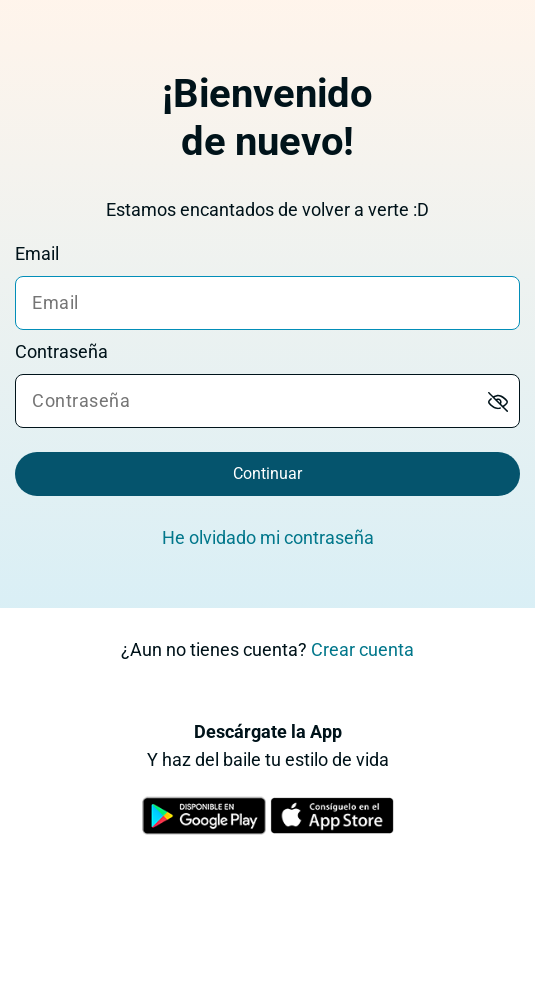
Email (37, 253)
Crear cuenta (362, 649)
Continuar (267, 473)
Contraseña (61, 351)
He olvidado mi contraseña (268, 537)
